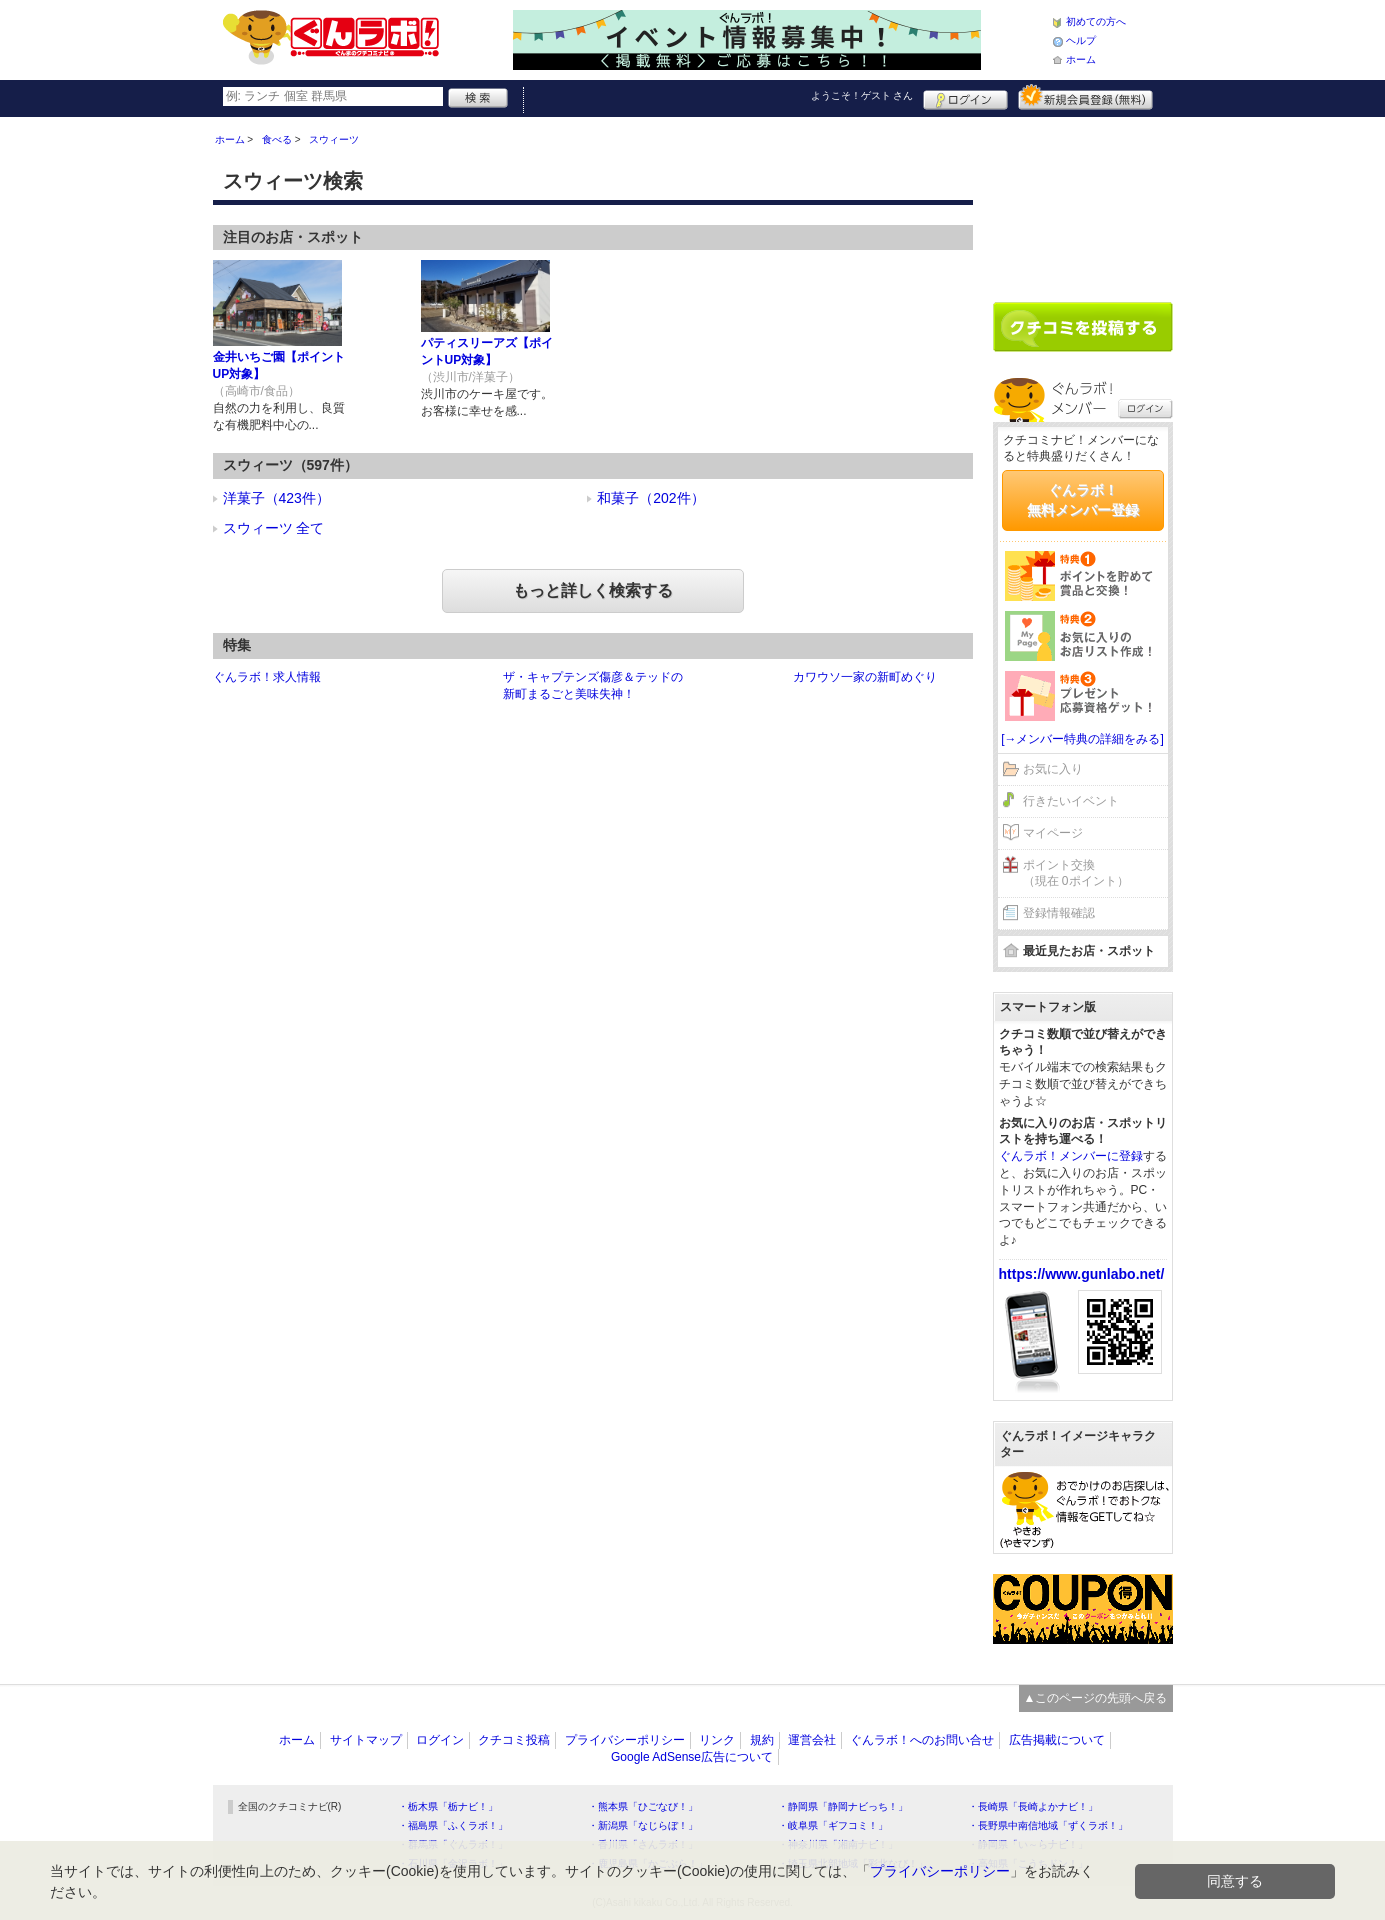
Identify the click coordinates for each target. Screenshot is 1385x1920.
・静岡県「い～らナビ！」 (1028, 1844)
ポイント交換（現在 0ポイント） (1076, 873)
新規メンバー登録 (1085, 97)
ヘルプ (1081, 40)
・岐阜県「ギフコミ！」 (833, 1825)
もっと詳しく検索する (593, 590)
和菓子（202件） (650, 498)
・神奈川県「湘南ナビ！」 (838, 1844)
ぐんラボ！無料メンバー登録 (1083, 500)
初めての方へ (1096, 21)
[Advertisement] (1083, 202)
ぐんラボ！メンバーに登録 (1071, 1156)
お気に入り (1053, 769)
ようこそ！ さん (862, 95)
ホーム (1081, 59)
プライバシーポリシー (625, 1740)
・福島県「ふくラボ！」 (453, 1825)
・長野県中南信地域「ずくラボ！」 (1048, 1825)
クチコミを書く (1083, 327)
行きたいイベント (1071, 801)
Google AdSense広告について (692, 1757)
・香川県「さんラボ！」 (643, 1844)
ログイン (965, 97)
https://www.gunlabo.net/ (1082, 1274)
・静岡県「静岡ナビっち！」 (843, 1806)
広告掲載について (1057, 1740)
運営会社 (812, 1740)
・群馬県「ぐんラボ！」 (453, 1844)
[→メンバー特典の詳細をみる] (1082, 739)
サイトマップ (366, 1740)
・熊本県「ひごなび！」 (643, 1806)
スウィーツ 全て (274, 528)
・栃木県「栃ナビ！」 (448, 1806)
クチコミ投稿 (514, 1740)
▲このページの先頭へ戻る (1096, 1698)
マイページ (1053, 833)
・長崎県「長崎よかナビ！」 (1033, 1806)
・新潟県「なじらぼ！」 (643, 1825)
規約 (762, 1740)
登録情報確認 (1059, 913)
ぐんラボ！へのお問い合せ (922, 1740)
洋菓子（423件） (276, 498)
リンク (717, 1740)
